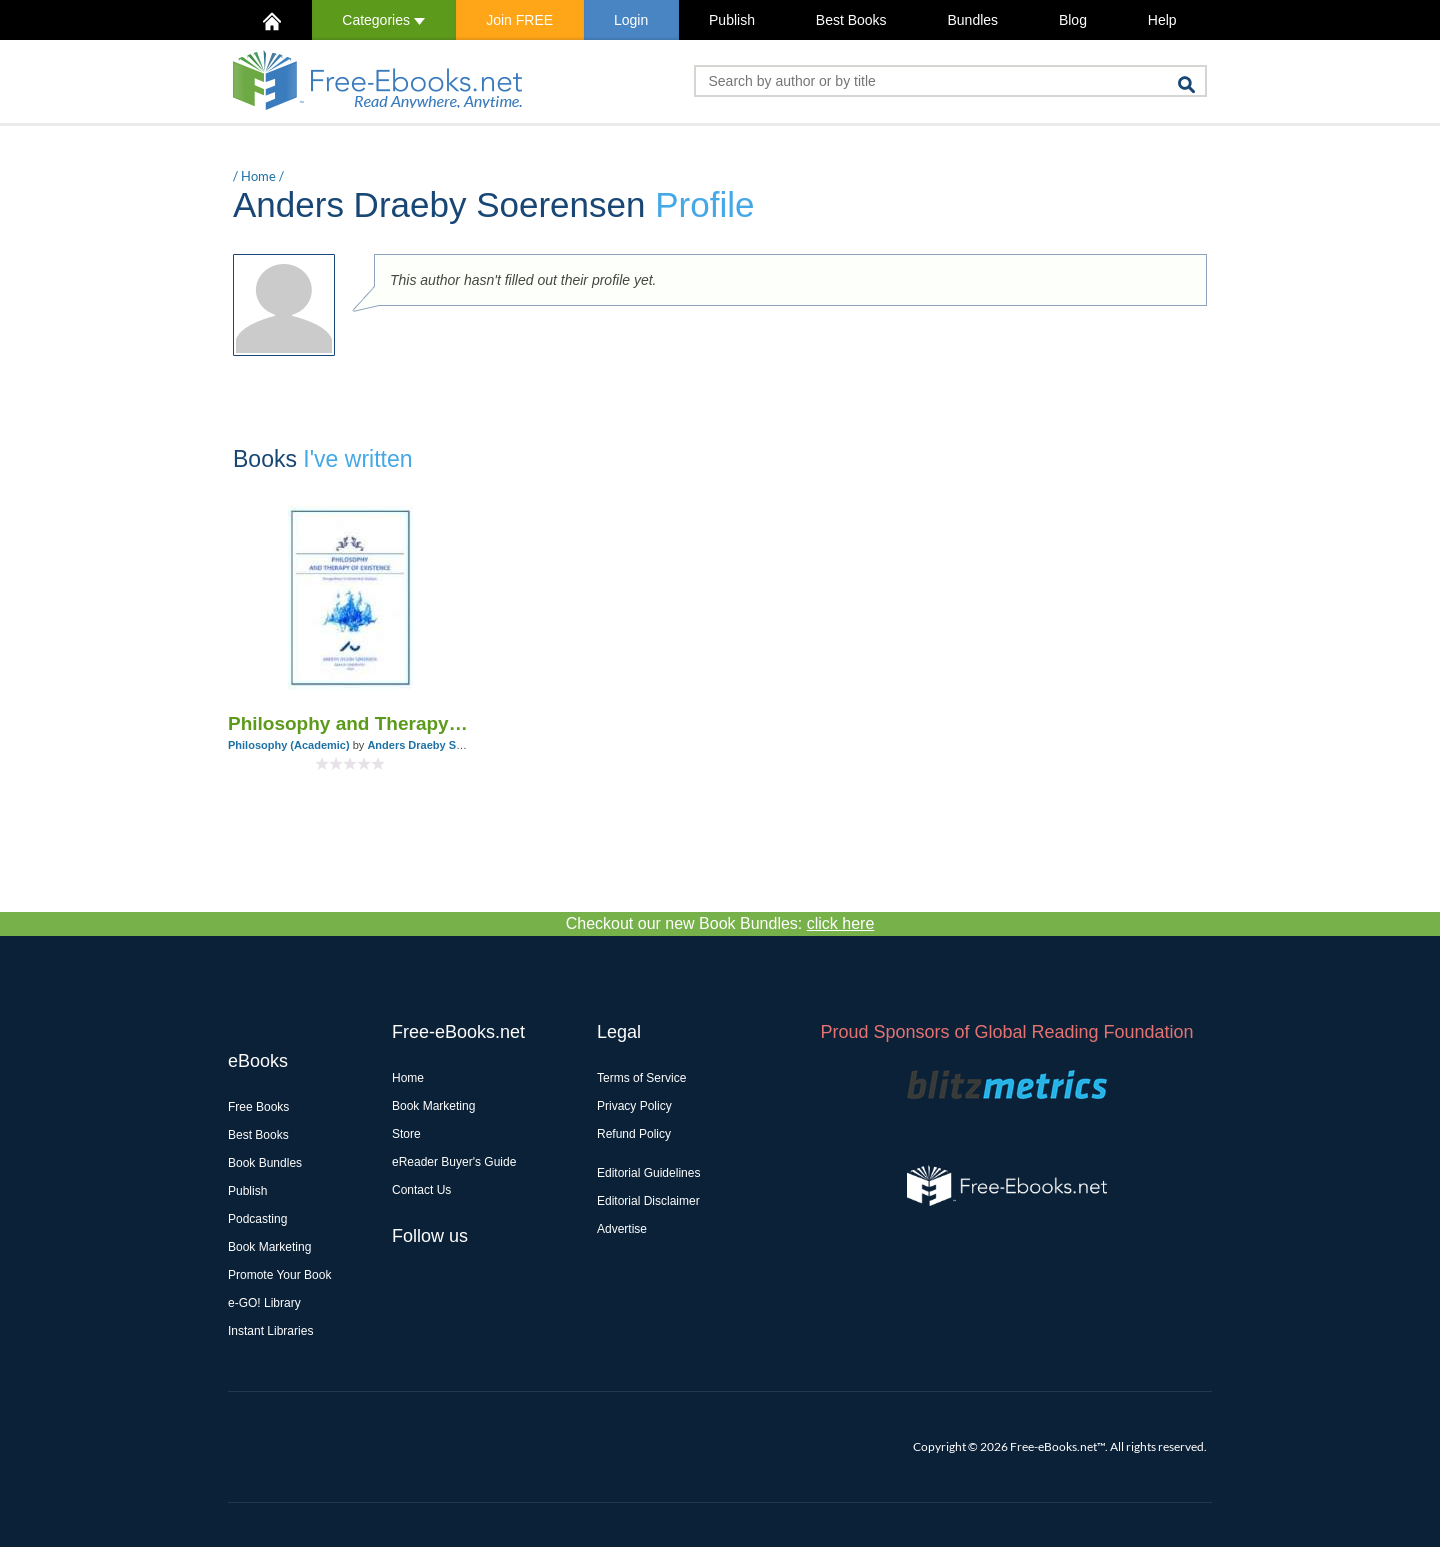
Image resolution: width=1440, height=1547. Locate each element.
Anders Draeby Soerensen (436, 745)
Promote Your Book (279, 1275)
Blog (1073, 20)
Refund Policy (634, 1134)
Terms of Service (641, 1078)
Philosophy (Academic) (289, 745)
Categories (383, 20)
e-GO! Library (264, 1303)
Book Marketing (269, 1247)
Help (1162, 20)
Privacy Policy (634, 1106)
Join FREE (519, 20)
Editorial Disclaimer (648, 1201)
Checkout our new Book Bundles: (720, 923)
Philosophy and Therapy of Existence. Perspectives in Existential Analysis (350, 723)
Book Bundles (265, 1163)
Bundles (972, 20)
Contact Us (421, 1190)
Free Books (258, 1107)
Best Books (851, 20)
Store (406, 1134)
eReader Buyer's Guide (454, 1162)
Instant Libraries (270, 1331)
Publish (732, 20)
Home (258, 176)
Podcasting (257, 1219)
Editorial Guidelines (648, 1173)
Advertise (622, 1229)
